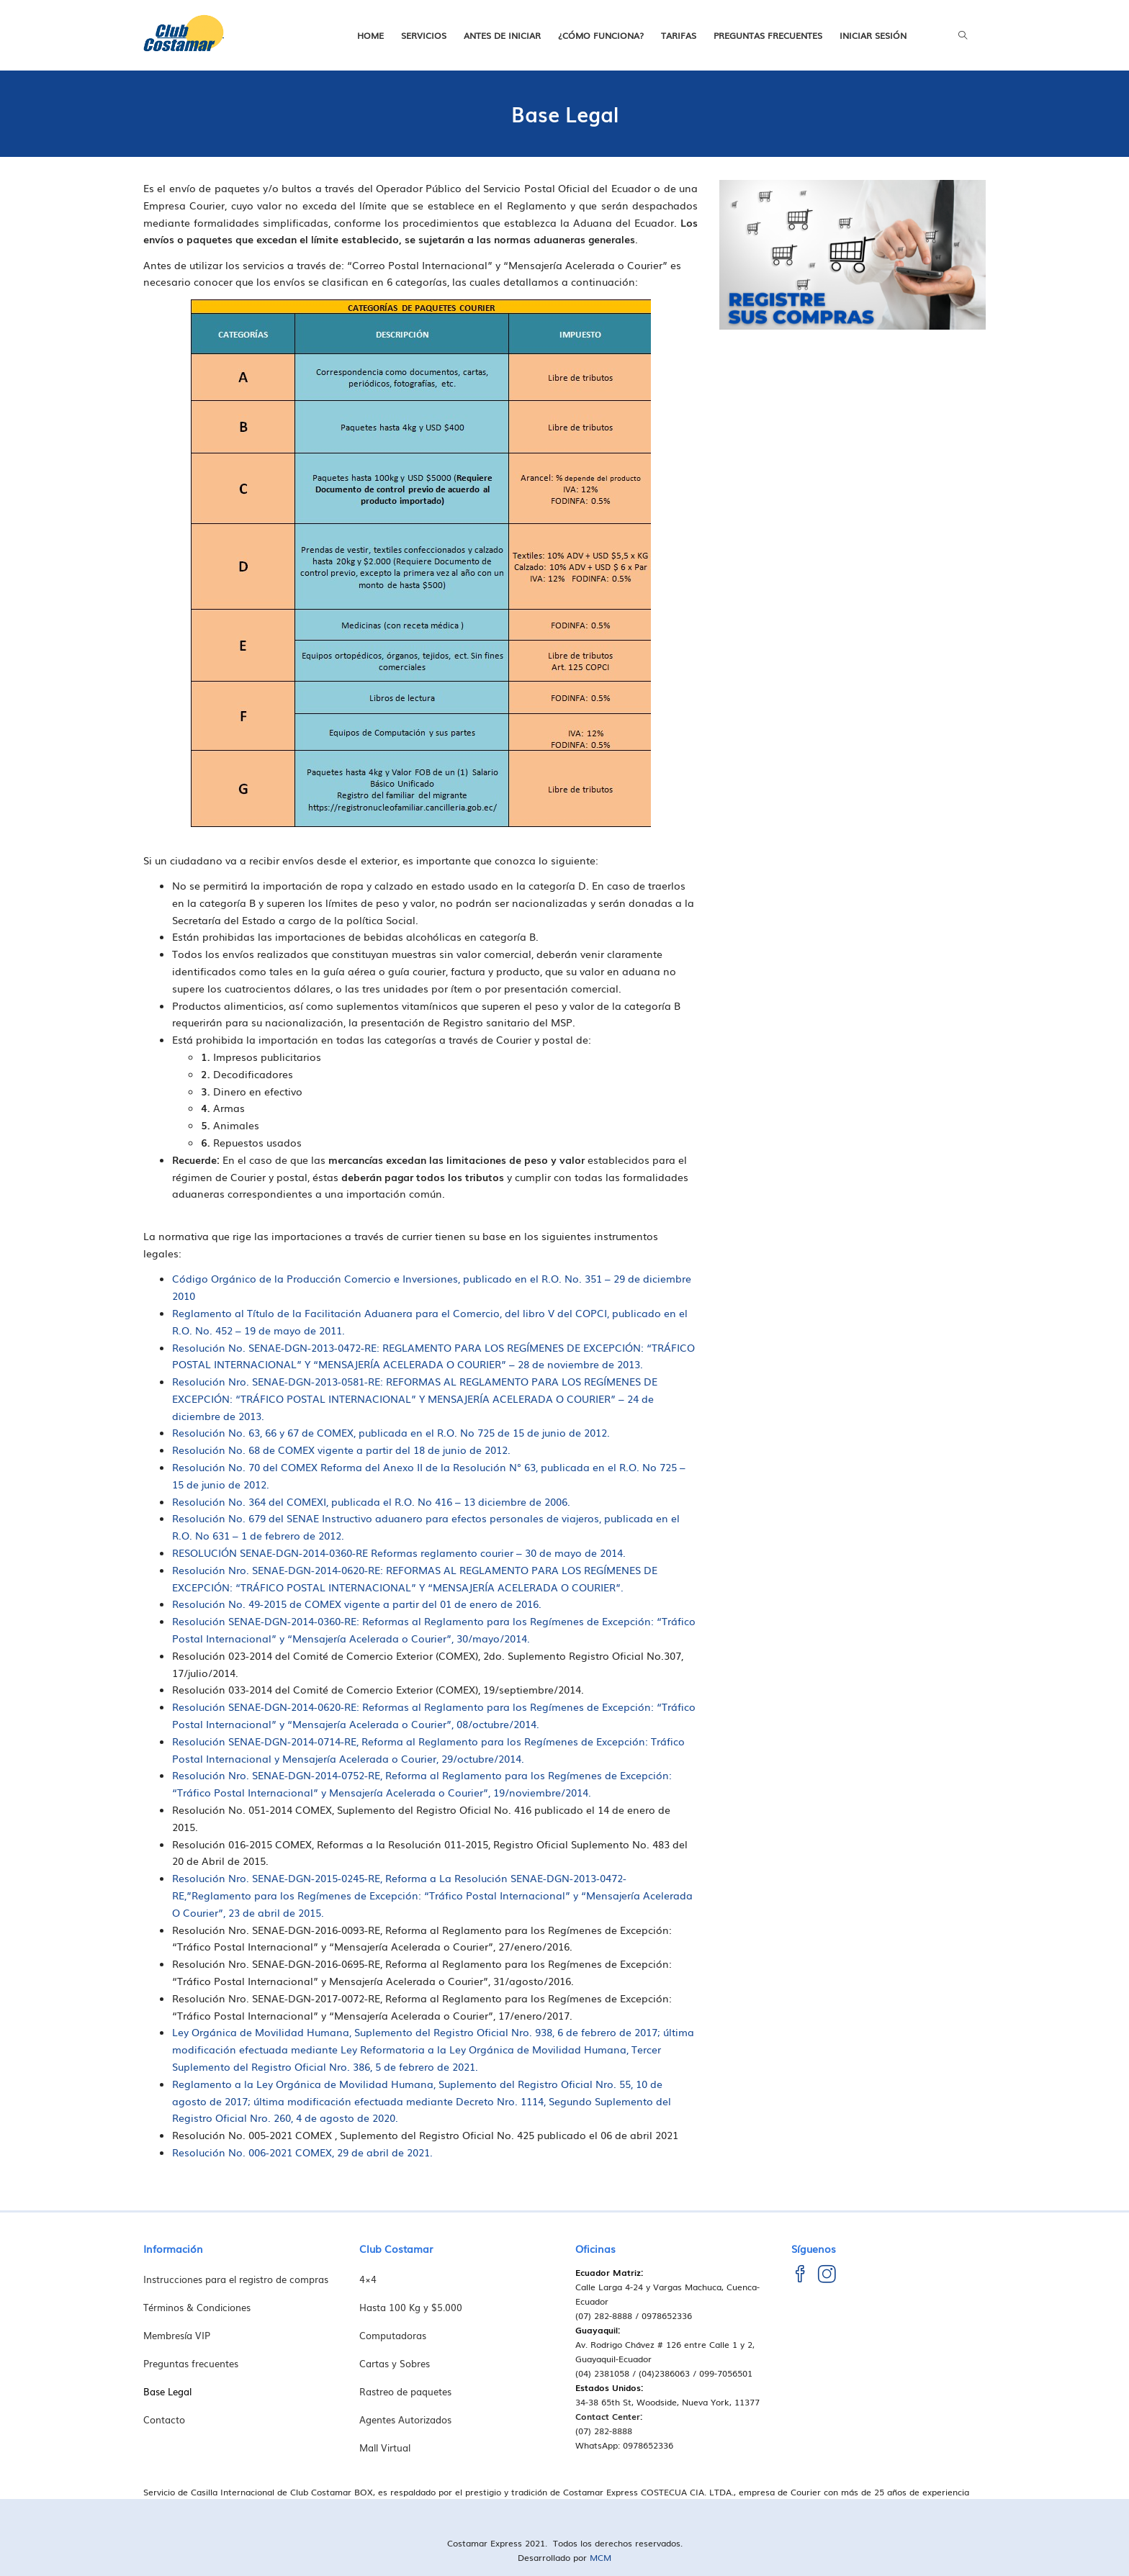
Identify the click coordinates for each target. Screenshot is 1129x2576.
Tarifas (678, 35)
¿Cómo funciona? (601, 35)
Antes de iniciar (502, 35)
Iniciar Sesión (873, 35)
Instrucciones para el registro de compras (235, 2279)
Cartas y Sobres (394, 2363)
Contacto (164, 2419)
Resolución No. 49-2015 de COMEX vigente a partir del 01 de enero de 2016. (356, 1603)
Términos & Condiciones (197, 2307)
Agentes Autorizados (405, 2419)
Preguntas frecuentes (768, 35)
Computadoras (392, 2335)
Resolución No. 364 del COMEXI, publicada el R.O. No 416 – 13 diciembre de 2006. (371, 1501)
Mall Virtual (384, 2447)
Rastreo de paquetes (405, 2391)
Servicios (423, 35)
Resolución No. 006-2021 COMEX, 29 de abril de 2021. (302, 2152)
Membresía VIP (176, 2335)
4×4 (368, 2279)
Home (370, 35)
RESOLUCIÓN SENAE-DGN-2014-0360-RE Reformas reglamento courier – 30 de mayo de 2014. (399, 1552)
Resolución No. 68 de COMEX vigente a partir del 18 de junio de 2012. (341, 1449)
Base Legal (167, 2391)
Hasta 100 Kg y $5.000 (410, 2307)
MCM (600, 2557)
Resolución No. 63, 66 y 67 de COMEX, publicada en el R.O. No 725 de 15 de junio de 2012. (391, 1432)
